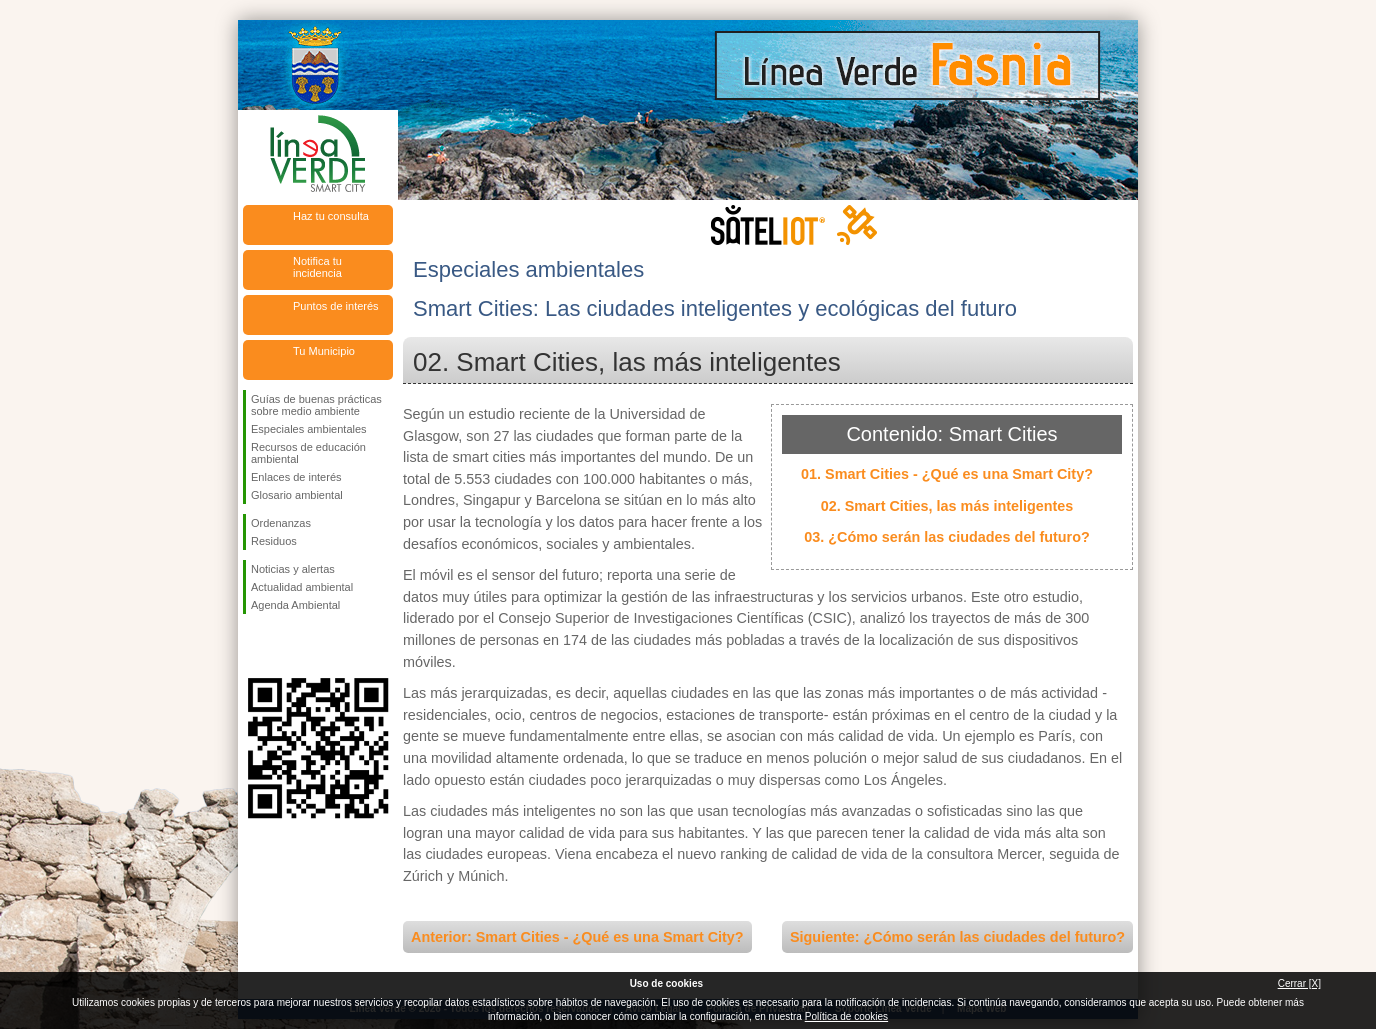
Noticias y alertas (293, 569)
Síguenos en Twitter (288, 646)
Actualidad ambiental (302, 587)
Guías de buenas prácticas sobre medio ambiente (316, 405)
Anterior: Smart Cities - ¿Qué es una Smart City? (577, 937)
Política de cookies (846, 1016)
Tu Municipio (324, 351)
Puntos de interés (336, 306)
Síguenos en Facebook (255, 646)
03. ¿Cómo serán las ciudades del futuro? (946, 537)
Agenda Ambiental (295, 605)
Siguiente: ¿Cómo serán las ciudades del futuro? (957, 937)
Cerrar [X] (1299, 983)
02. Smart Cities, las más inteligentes (947, 506)
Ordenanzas (281, 523)
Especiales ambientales (309, 429)
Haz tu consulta (331, 216)
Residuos (274, 541)
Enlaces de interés (296, 477)
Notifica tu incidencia (317, 267)
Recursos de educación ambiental (308, 453)
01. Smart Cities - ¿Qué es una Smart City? (947, 474)
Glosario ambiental (297, 495)
